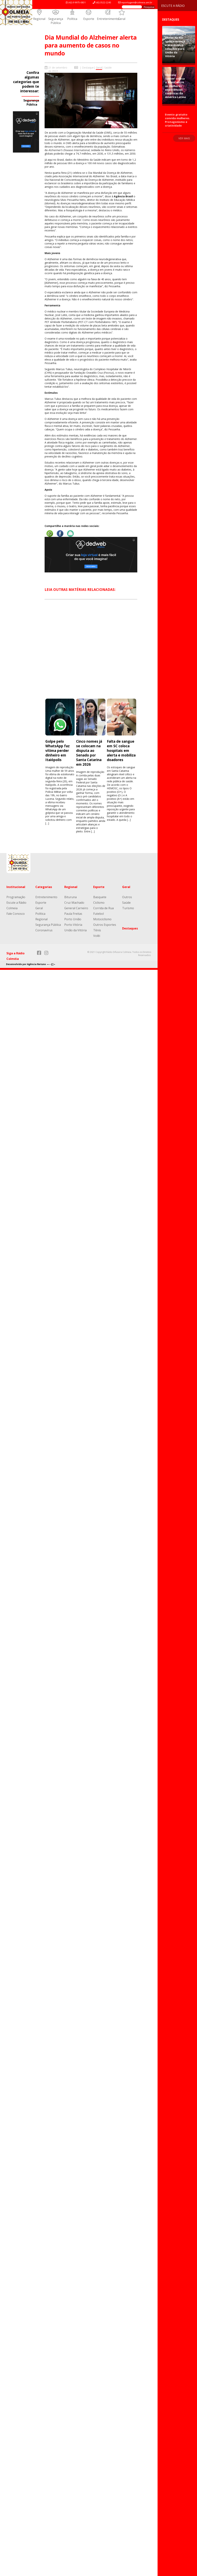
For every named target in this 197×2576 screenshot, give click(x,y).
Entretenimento (108, 19)
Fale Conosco (15, 914)
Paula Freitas (73, 914)
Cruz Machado (74, 903)
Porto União (72, 919)
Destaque (88, 67)
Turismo (128, 908)
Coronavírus (44, 930)
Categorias (43, 887)
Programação (15, 897)
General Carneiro (76, 908)
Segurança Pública (55, 21)
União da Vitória (75, 930)
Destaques (130, 928)
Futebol (98, 914)
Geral (121, 19)
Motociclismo (102, 919)
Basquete (99, 897)
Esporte (88, 19)
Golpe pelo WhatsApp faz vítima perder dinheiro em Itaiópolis (57, 750)
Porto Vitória (73, 925)
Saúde (108, 67)
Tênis (97, 930)
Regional (39, 19)
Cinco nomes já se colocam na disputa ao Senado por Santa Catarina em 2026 (89, 753)
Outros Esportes (104, 925)
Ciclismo (98, 903)
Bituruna (70, 897)
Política (72, 19)
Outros (127, 897)
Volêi (96, 936)
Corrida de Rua (103, 908)
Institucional (15, 887)
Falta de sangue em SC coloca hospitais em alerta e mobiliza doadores (121, 750)
